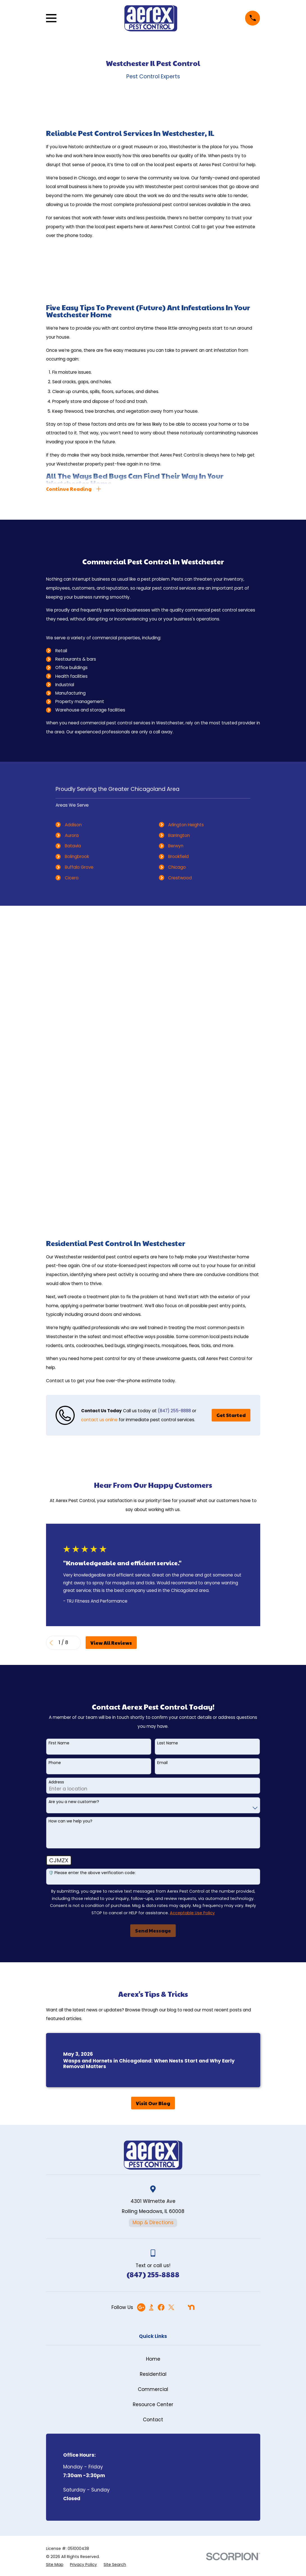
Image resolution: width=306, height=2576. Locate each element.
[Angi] (181, 2307)
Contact (153, 2419)
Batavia (73, 846)
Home (153, 2359)
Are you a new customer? (74, 1801)
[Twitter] (171, 2307)
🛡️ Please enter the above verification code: (92, 1872)
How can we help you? (70, 1821)
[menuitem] (54, 2564)
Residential (153, 2374)
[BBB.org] (151, 2307)
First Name (59, 1743)
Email (162, 1762)
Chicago (177, 867)
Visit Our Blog (153, 2103)
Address (56, 1782)
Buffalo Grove (79, 867)
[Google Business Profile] (141, 2307)
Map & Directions (153, 2222)
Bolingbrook (77, 856)
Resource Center (153, 2404)
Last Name (167, 1743)
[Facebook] (161, 2307)
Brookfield (178, 856)
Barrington (179, 835)
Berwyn (175, 846)
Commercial (153, 2389)
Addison (73, 825)
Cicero (72, 878)
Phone (55, 1762)
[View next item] (75, 1643)
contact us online (99, 1420)
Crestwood (180, 878)
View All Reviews (111, 1642)
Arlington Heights (186, 825)
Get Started (231, 1415)
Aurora (72, 835)
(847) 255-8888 (174, 1411)
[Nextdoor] (191, 2307)
